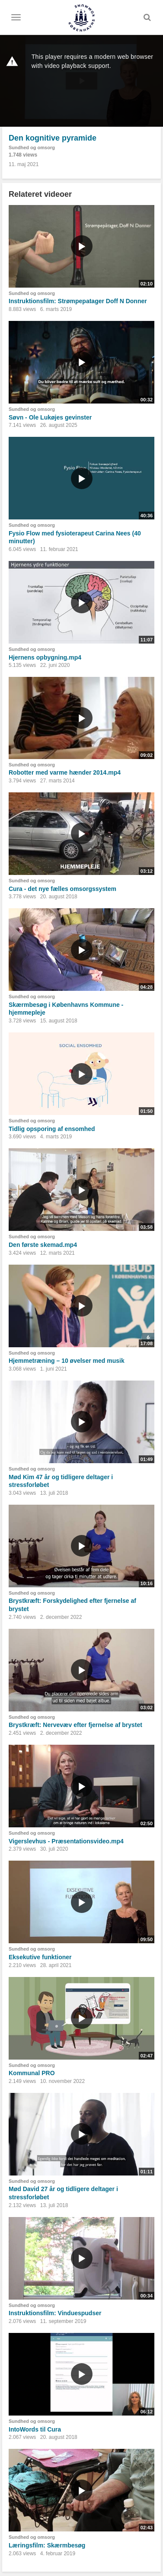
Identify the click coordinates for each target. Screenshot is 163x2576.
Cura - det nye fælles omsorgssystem (62, 888)
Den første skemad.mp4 (43, 1244)
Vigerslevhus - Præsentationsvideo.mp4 (66, 1841)
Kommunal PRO (32, 2073)
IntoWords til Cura (35, 2429)
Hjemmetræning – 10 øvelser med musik (67, 1360)
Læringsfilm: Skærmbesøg (47, 2545)
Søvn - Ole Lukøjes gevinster (50, 417)
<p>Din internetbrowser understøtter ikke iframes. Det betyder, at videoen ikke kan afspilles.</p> (81, 81)
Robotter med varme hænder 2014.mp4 (65, 772)
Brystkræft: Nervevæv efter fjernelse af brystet (75, 1724)
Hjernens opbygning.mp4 (45, 657)
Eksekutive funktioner (40, 1957)
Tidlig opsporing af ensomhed (52, 1128)
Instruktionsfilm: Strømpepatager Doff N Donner (78, 301)
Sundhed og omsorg (32, 147)
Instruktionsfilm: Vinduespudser (55, 2313)
